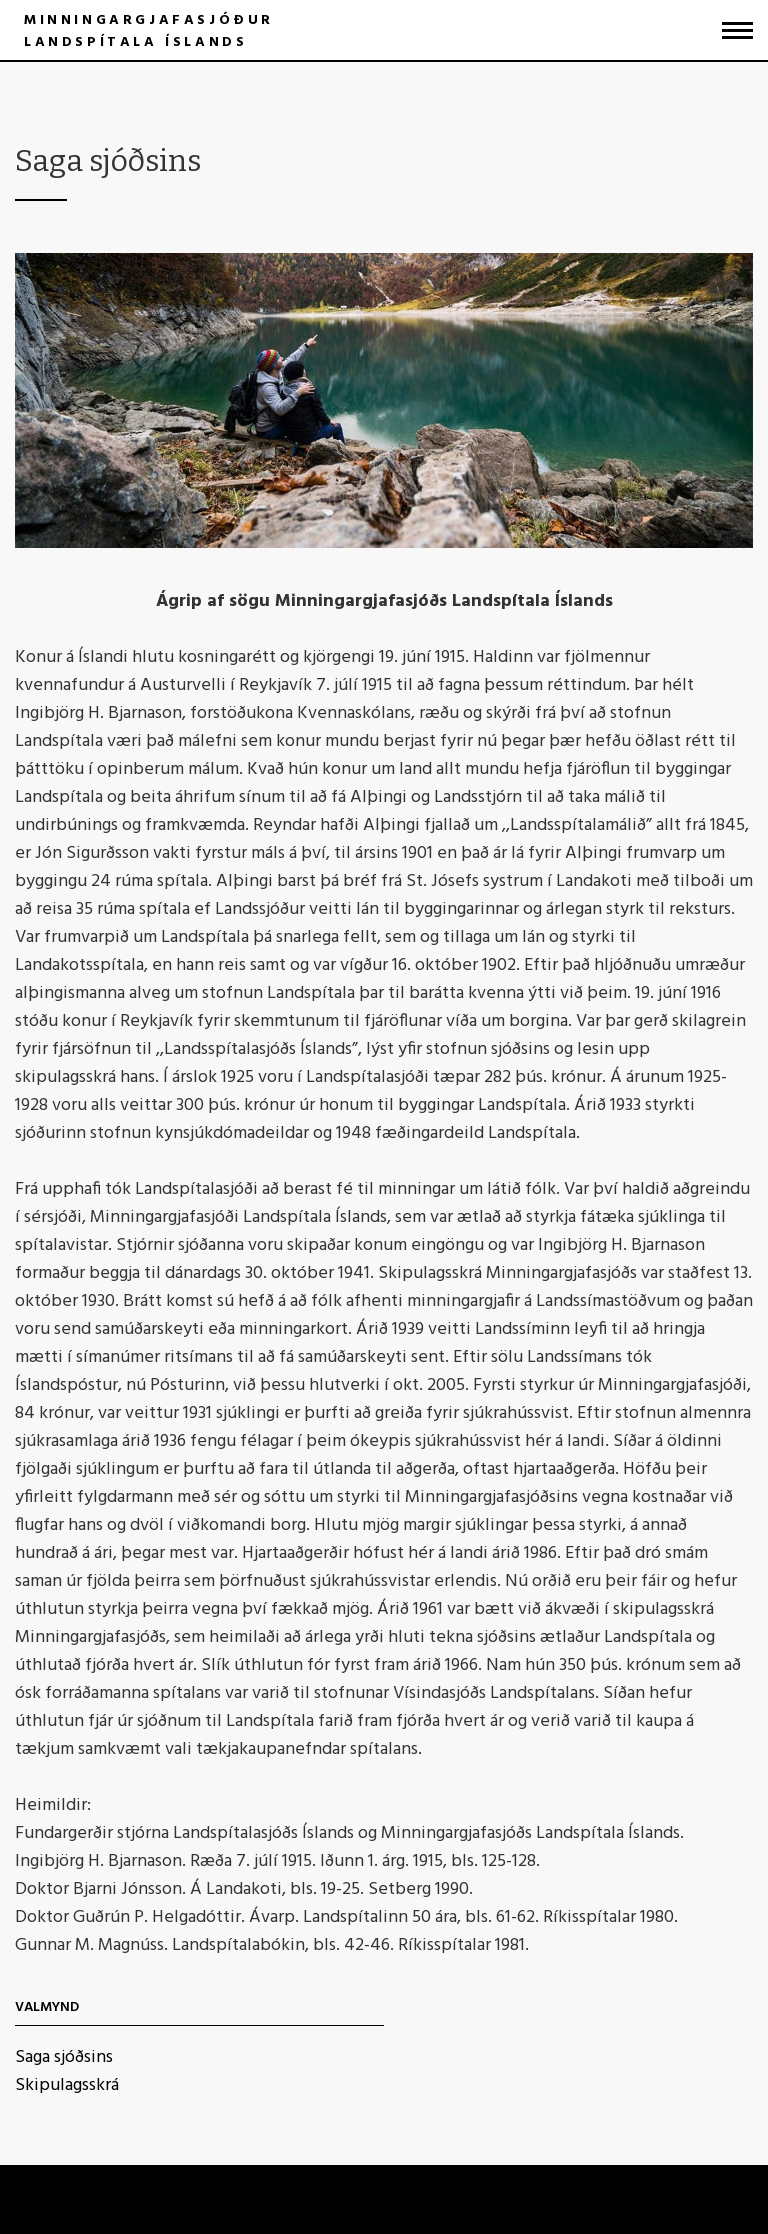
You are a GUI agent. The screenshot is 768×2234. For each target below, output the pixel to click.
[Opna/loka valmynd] (737, 30)
